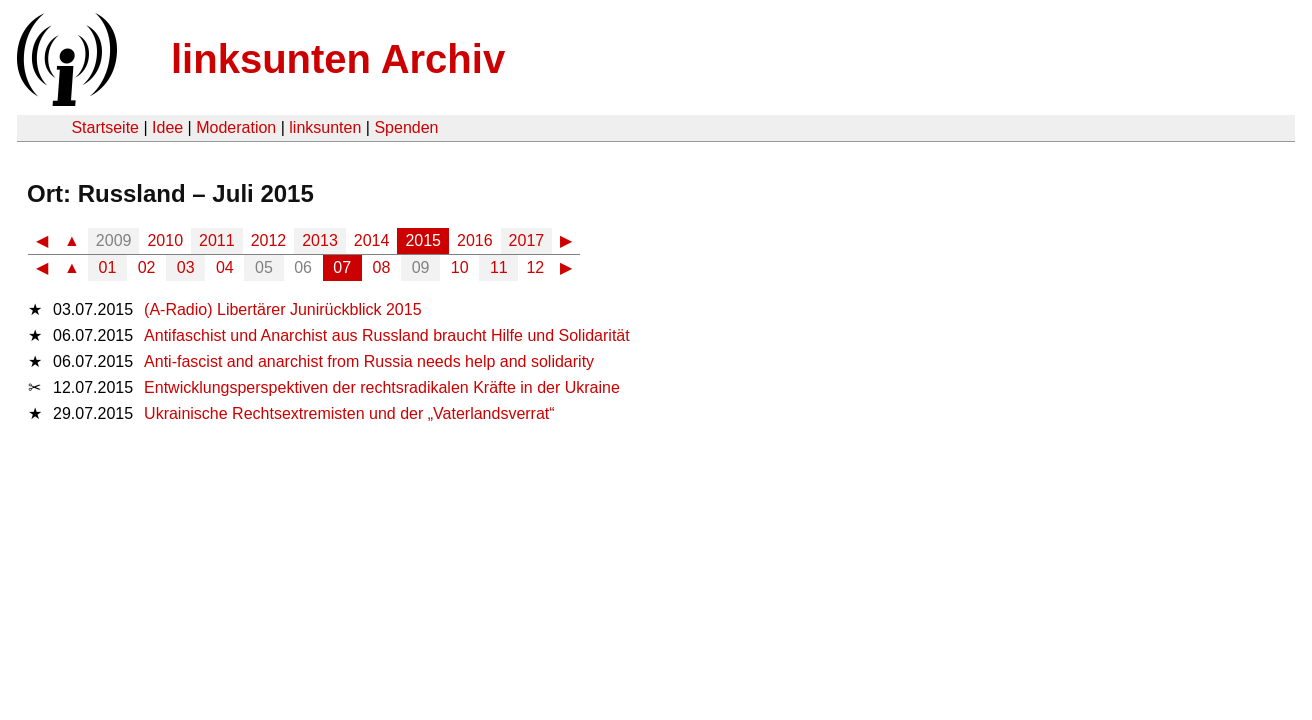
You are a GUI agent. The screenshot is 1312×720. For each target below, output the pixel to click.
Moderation (236, 127)
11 (499, 267)
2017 (527, 240)
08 (382, 267)
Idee (167, 127)
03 (186, 267)
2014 (372, 240)
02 (147, 267)
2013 (320, 240)
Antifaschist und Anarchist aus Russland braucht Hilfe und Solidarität (387, 335)
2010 (165, 240)
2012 (269, 240)
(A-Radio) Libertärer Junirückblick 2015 (282, 309)
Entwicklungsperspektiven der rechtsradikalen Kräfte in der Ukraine (382, 387)
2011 (217, 240)
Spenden (406, 127)
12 (535, 267)
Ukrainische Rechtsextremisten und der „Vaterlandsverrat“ (349, 413)
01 (108, 267)
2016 (475, 240)
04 (225, 267)
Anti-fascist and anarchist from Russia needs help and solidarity (369, 361)
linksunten (325, 127)
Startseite (105, 127)
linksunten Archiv (338, 59)
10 (460, 267)
